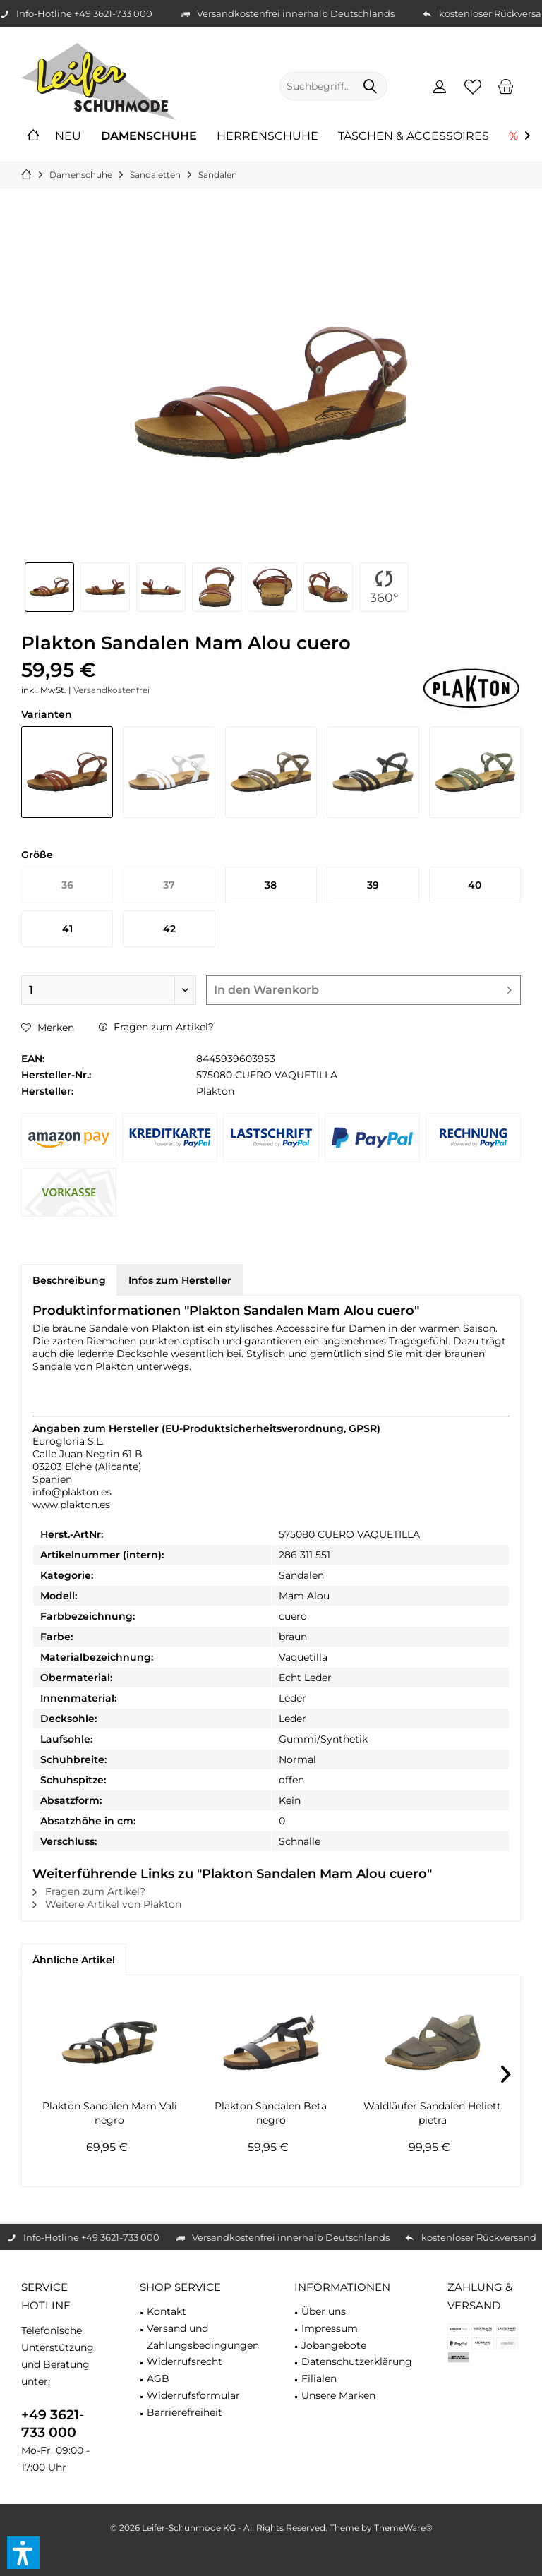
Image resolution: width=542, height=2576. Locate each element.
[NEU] (68, 137)
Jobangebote (333, 2345)
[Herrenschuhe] (267, 137)
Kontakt (166, 2311)
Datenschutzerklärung (356, 2361)
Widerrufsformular (193, 2395)
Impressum (329, 2328)
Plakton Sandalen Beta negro (271, 2113)
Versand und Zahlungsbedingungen (203, 2337)
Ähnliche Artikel (73, 1960)
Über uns (323, 2311)
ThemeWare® (403, 2527)
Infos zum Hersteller (179, 1280)
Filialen (319, 2378)
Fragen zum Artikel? (156, 1027)
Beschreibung (69, 1280)
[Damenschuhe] (149, 137)
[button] (23, 2552)
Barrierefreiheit (184, 2412)
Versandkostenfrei (111, 690)
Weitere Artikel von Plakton (106, 1904)
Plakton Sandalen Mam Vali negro (109, 2113)
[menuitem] (506, 86)
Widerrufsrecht (184, 2361)
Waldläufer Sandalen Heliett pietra (432, 2113)
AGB (158, 2378)
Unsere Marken (338, 2395)
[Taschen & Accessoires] (413, 137)
